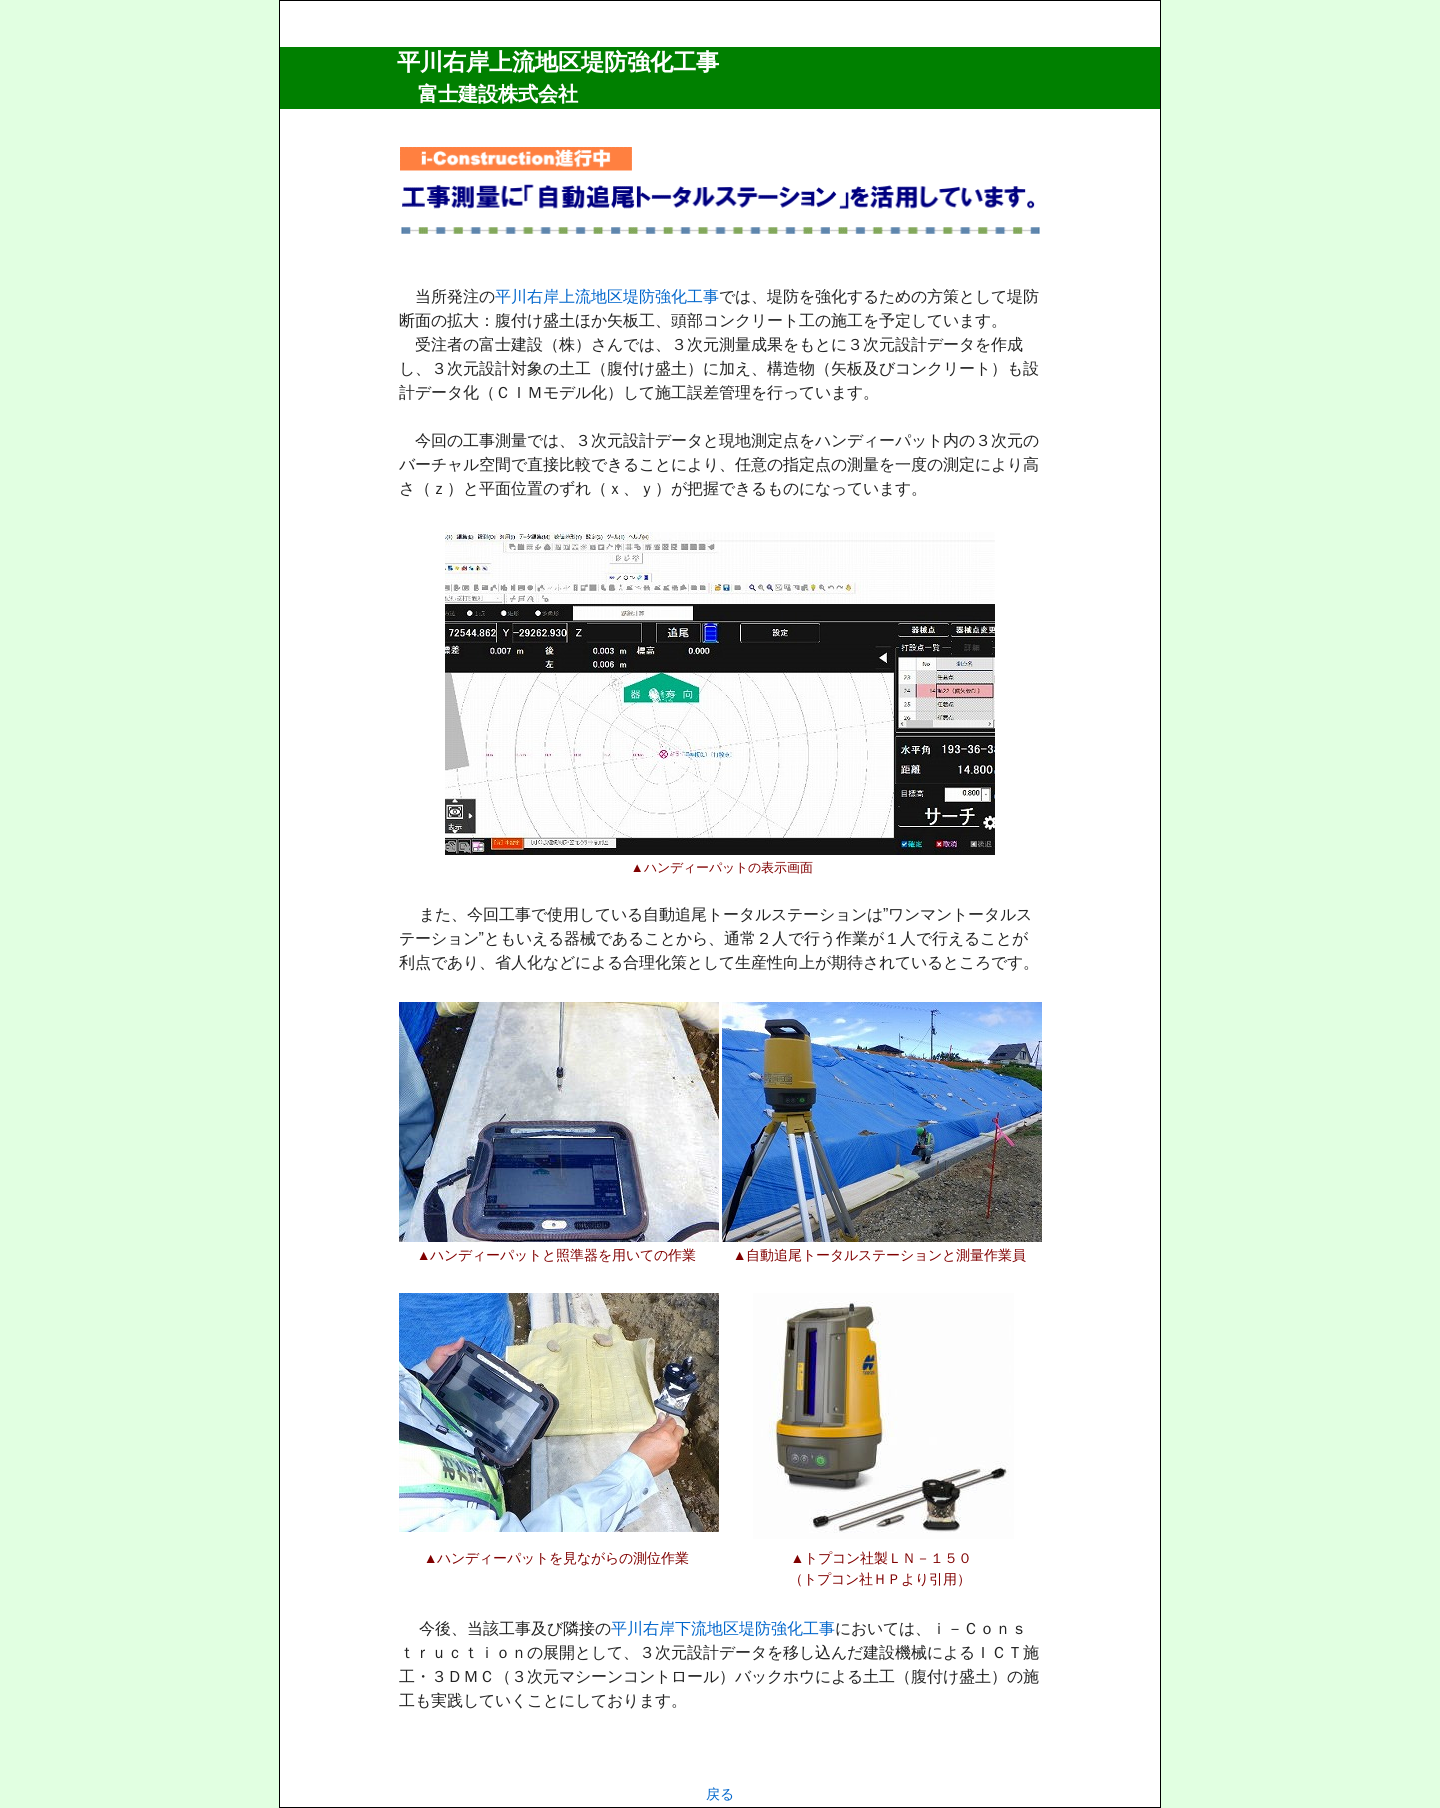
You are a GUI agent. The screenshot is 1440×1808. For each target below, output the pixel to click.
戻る (720, 1794)
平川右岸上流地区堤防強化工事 (558, 62)
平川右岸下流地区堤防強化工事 (723, 1628)
